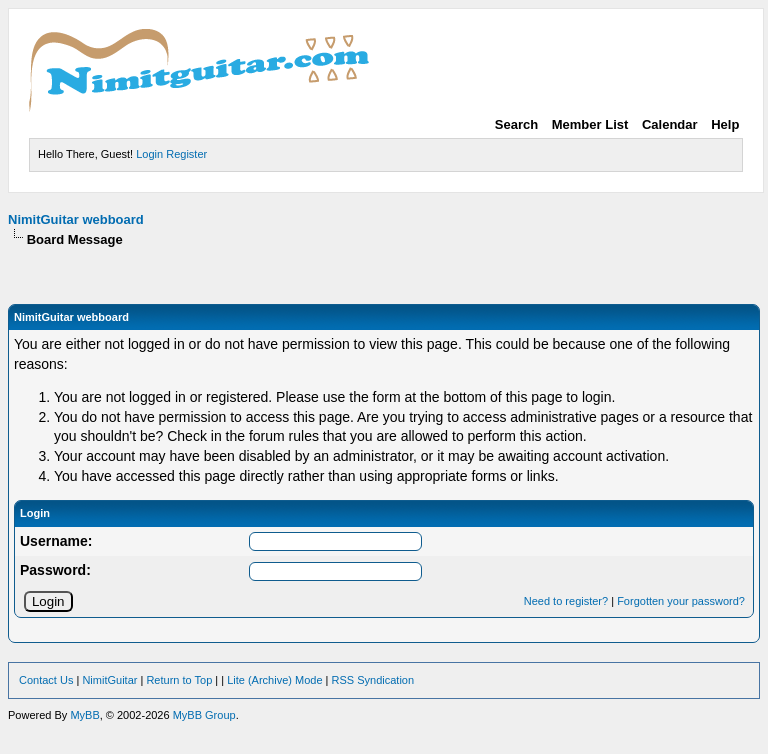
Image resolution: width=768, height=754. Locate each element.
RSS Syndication (373, 680)
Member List (590, 124)
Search (516, 124)
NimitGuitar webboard (76, 219)
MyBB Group (204, 715)
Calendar (670, 124)
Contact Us (46, 680)
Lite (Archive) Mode (274, 680)
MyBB (84, 715)
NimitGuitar (109, 680)
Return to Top (179, 680)
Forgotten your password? (681, 601)
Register (186, 154)
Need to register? (566, 601)
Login (149, 154)
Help (725, 124)
